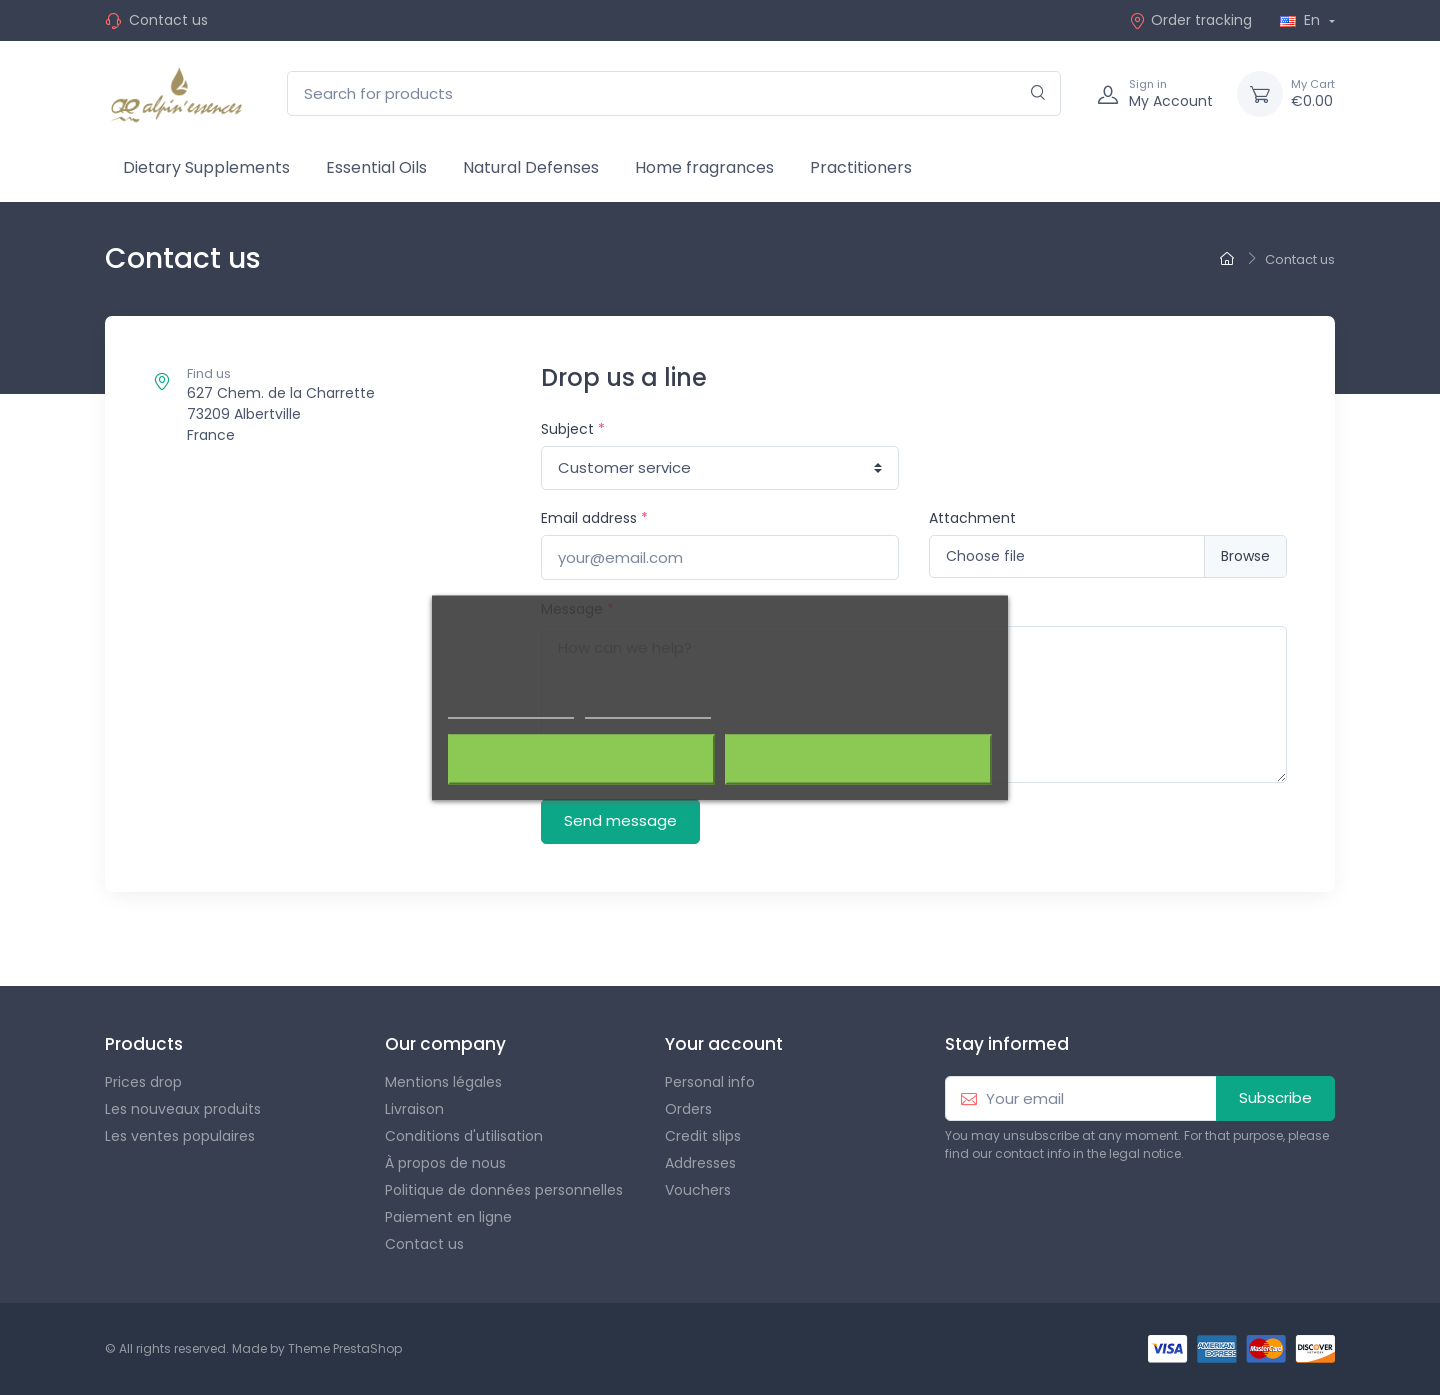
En (1302, 20)
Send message (620, 820)
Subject (573, 429)
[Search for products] (674, 93)
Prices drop (143, 1082)
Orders (688, 1109)
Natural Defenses (531, 167)
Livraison (414, 1109)
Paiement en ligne (448, 1217)
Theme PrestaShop (345, 1348)
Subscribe (1275, 1097)
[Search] (1038, 93)
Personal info (710, 1082)
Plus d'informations (511, 708)
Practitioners (861, 167)
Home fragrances (704, 167)
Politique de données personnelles (504, 1190)
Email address (594, 518)
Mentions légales (443, 1082)
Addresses (700, 1163)
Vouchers (698, 1190)
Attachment (972, 518)
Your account (724, 1044)
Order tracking (1190, 20)
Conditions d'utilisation (464, 1136)
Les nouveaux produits (183, 1109)
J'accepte (858, 759)
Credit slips (703, 1136)
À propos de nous (445, 1163)
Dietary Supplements (206, 167)
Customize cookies (648, 708)
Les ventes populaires (180, 1136)
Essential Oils (376, 167)
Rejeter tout (581, 759)
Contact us (168, 20)
